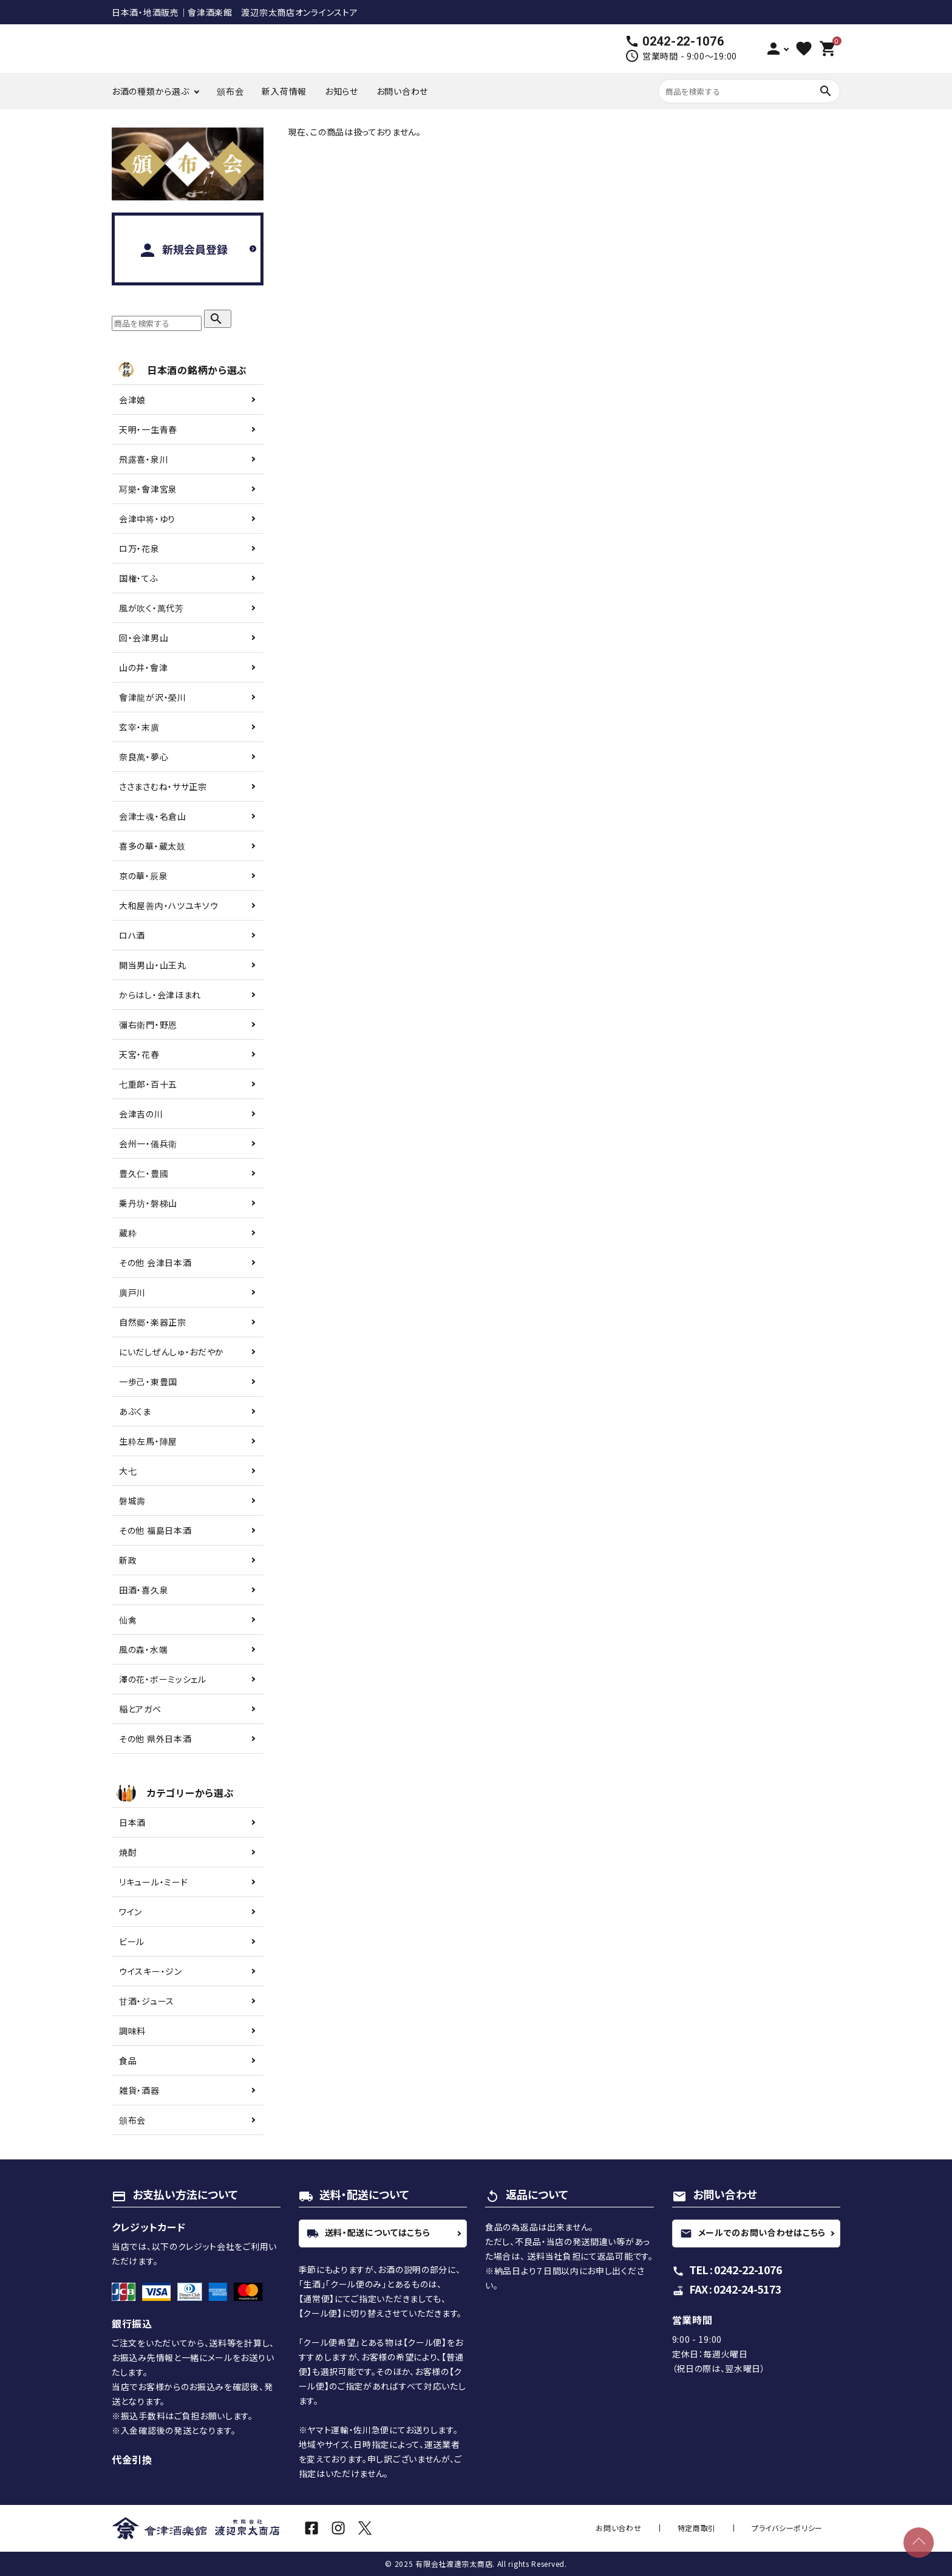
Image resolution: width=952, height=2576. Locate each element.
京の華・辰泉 (143, 876)
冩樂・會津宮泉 (148, 489)
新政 (128, 1560)
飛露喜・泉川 (143, 459)
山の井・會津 (143, 667)
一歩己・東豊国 (148, 1381)
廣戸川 (132, 1292)
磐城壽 (132, 1500)
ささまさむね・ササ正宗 (163, 786)
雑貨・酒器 (139, 2090)
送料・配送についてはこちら (368, 2232)
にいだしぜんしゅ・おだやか (171, 1352)
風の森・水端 (143, 1649)
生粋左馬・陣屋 (148, 1441)
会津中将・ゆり (147, 519)
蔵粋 (128, 1233)
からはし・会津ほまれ (160, 995)
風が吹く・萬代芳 (151, 608)
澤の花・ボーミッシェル (162, 1679)
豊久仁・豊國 (143, 1173)
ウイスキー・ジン (150, 1971)
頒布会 (230, 91)
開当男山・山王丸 (152, 965)
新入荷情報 (284, 91)
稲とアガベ (140, 1709)
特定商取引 (724, 2528)
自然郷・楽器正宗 (152, 1322)
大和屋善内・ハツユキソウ (168, 905)
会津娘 (132, 400)
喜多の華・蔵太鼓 (152, 846)
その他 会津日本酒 (155, 1262)
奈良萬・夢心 (143, 757)
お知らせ (341, 91)
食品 (128, 2060)
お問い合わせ (402, 91)
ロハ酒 (132, 935)
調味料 (132, 2031)
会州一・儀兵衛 (148, 1143)
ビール (131, 1941)
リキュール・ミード (153, 1882)
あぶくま (135, 1411)
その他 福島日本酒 (155, 1530)
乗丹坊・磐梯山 (148, 1203)
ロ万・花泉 (139, 548)
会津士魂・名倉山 (152, 816)
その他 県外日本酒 (155, 1739)
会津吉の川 (141, 1114)
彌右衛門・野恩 (148, 1024)
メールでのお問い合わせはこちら (753, 2232)
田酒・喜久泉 (143, 1590)
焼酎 (128, 1852)
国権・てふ (138, 578)
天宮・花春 (139, 1054)
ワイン (130, 1912)
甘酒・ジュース (146, 2001)
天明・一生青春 (148, 429)
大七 (128, 1471)
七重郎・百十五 (148, 1084)
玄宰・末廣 (139, 727)
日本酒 (132, 1822)
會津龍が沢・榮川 (152, 697)
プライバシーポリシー (796, 2528)
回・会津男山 (143, 638)
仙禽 (128, 1619)
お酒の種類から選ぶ (150, 91)
